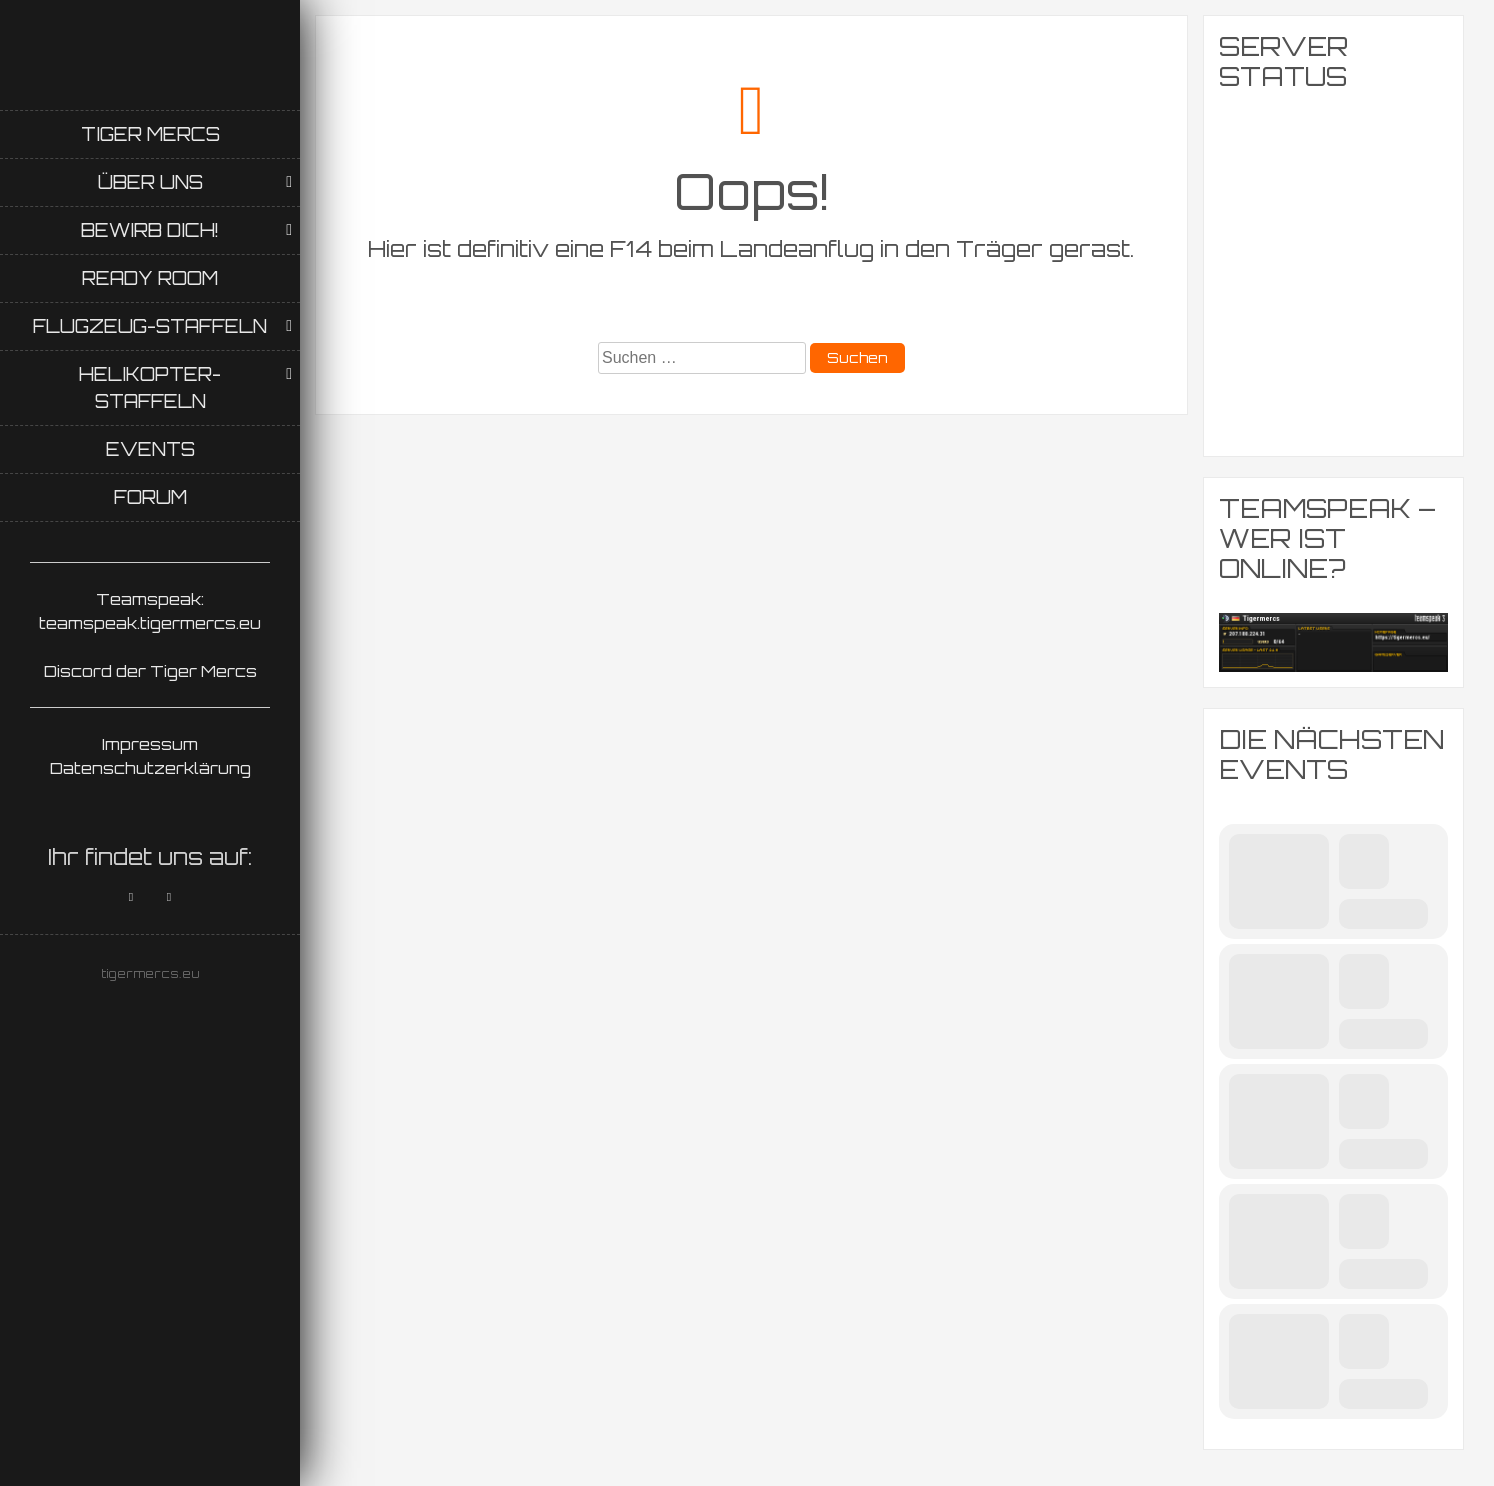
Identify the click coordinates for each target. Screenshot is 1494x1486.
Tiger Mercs (150, 134)
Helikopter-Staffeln (150, 387)
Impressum (150, 744)
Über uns (150, 182)
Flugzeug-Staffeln (150, 326)
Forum (150, 497)
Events (150, 449)
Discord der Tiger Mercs (150, 671)
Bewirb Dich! (150, 230)
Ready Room (150, 278)
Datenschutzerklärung (150, 768)
